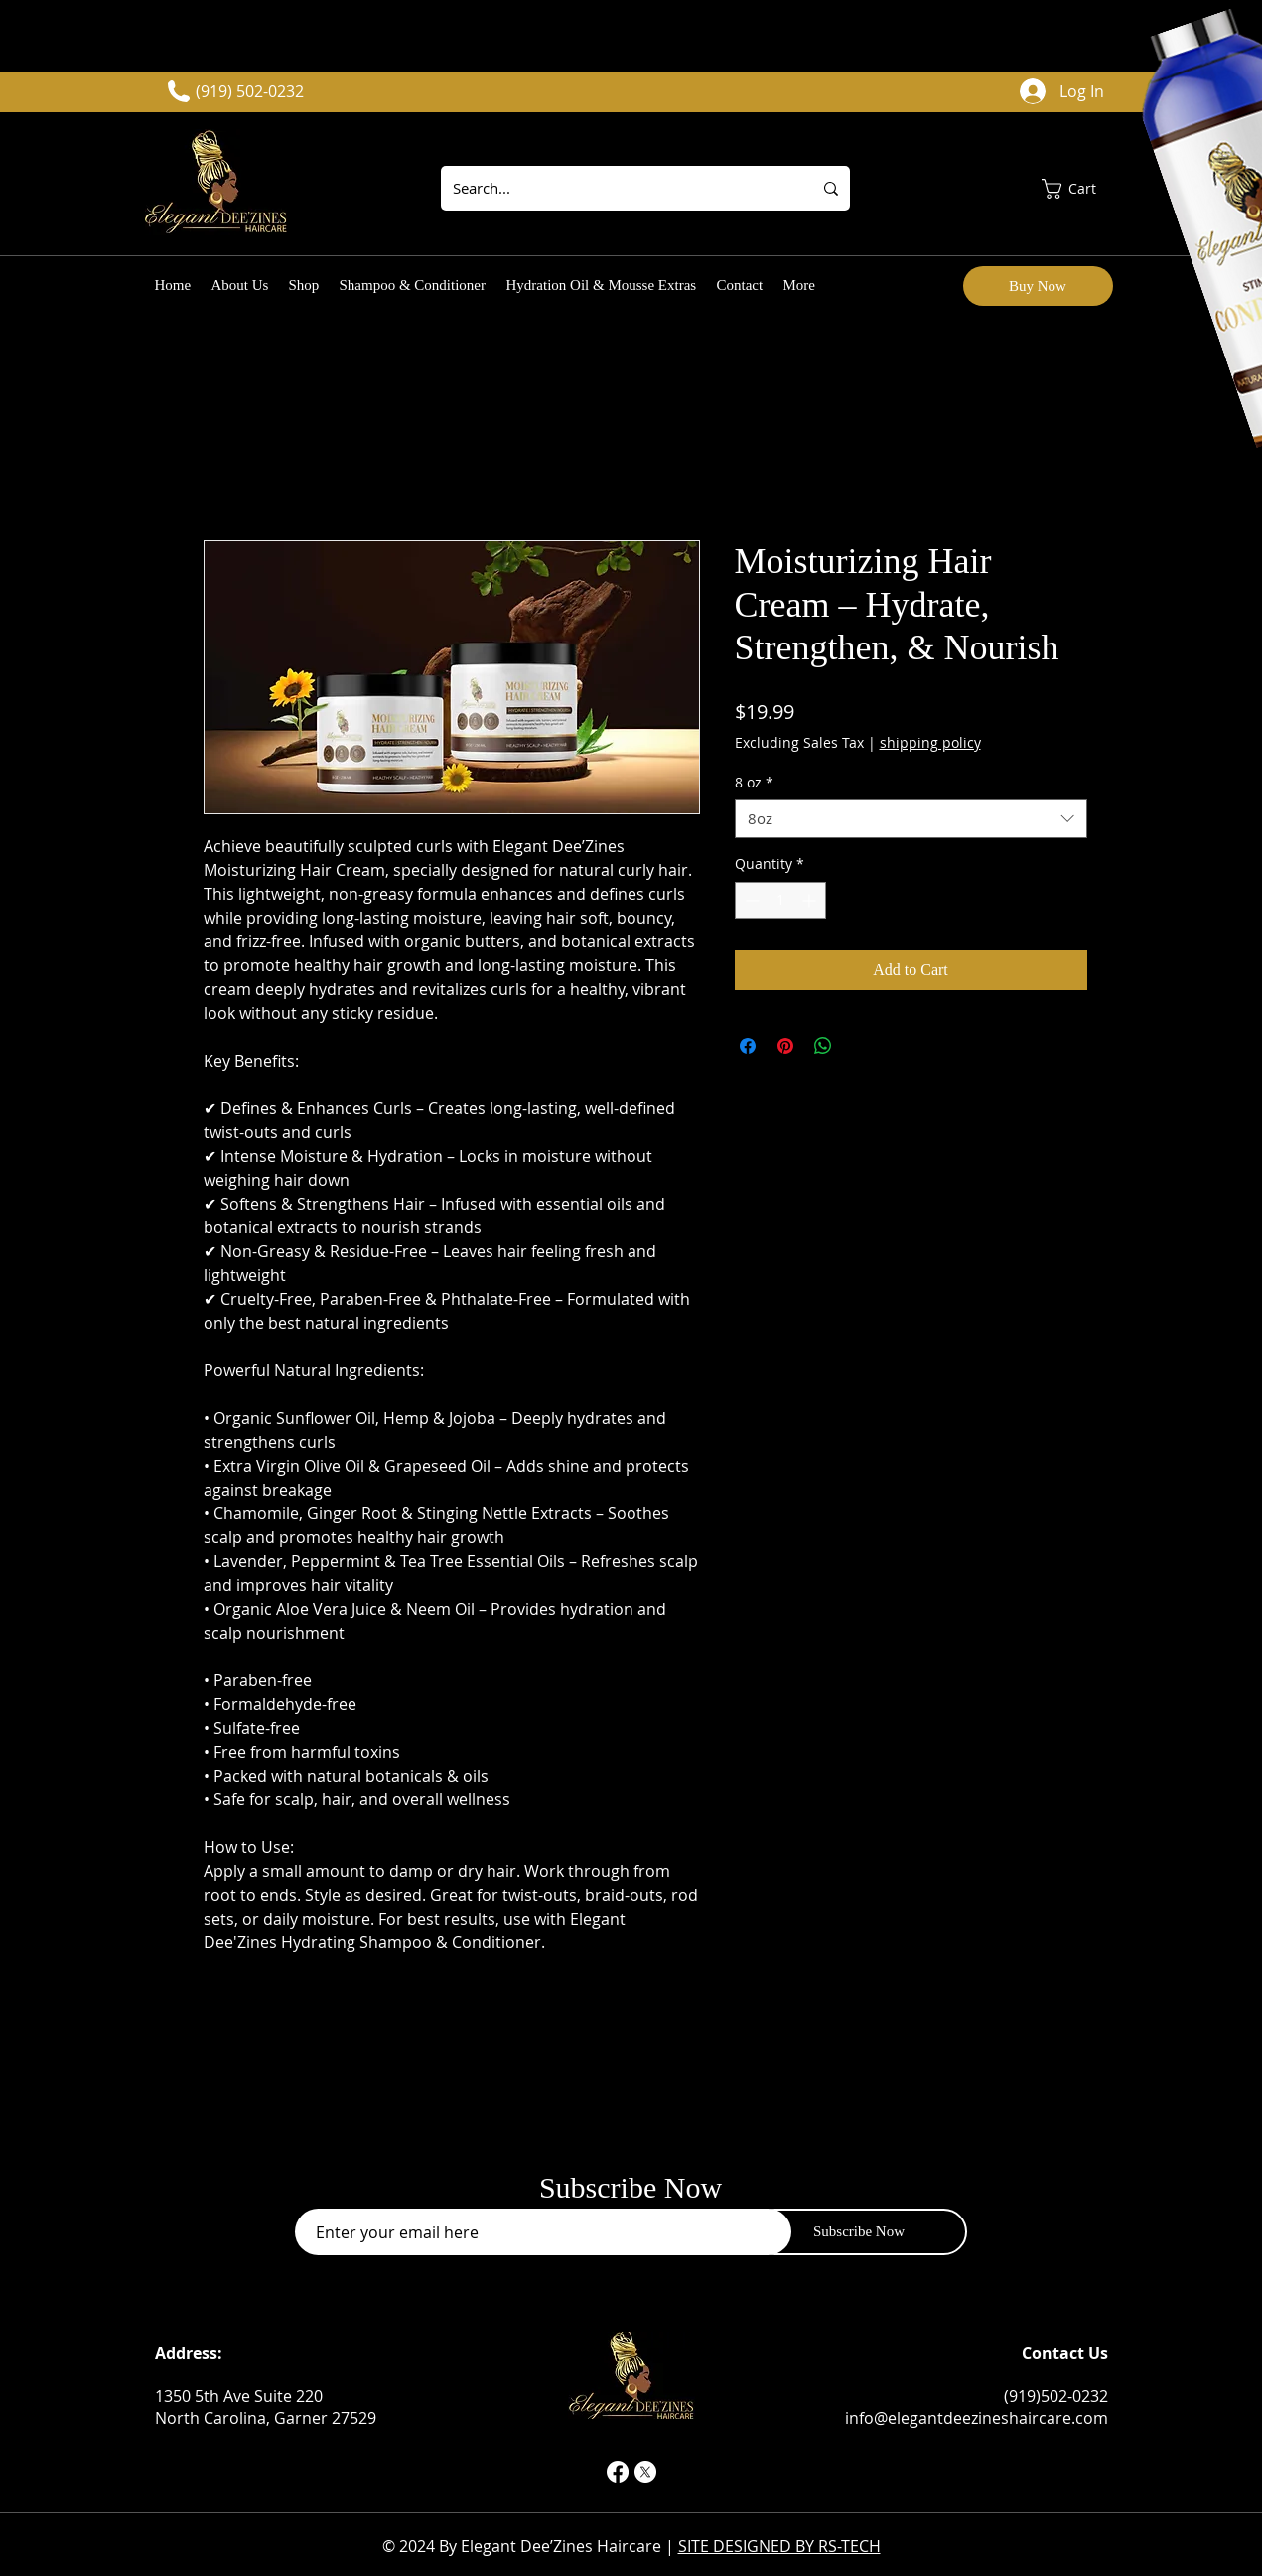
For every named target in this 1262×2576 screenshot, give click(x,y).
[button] (1080, 189)
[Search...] (612, 188)
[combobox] (911, 818)
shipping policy (930, 742)
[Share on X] (861, 1046)
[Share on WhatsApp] (823, 1046)
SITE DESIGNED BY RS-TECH (779, 2546)
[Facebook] (618, 2472)
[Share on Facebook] (748, 1046)
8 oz (754, 782)
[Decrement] (750, 900)
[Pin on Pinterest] (785, 1046)
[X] (645, 2472)
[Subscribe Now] (859, 2232)
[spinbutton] (780, 900)
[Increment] (810, 900)
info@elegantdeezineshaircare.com (976, 2418)
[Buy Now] (1038, 286)
